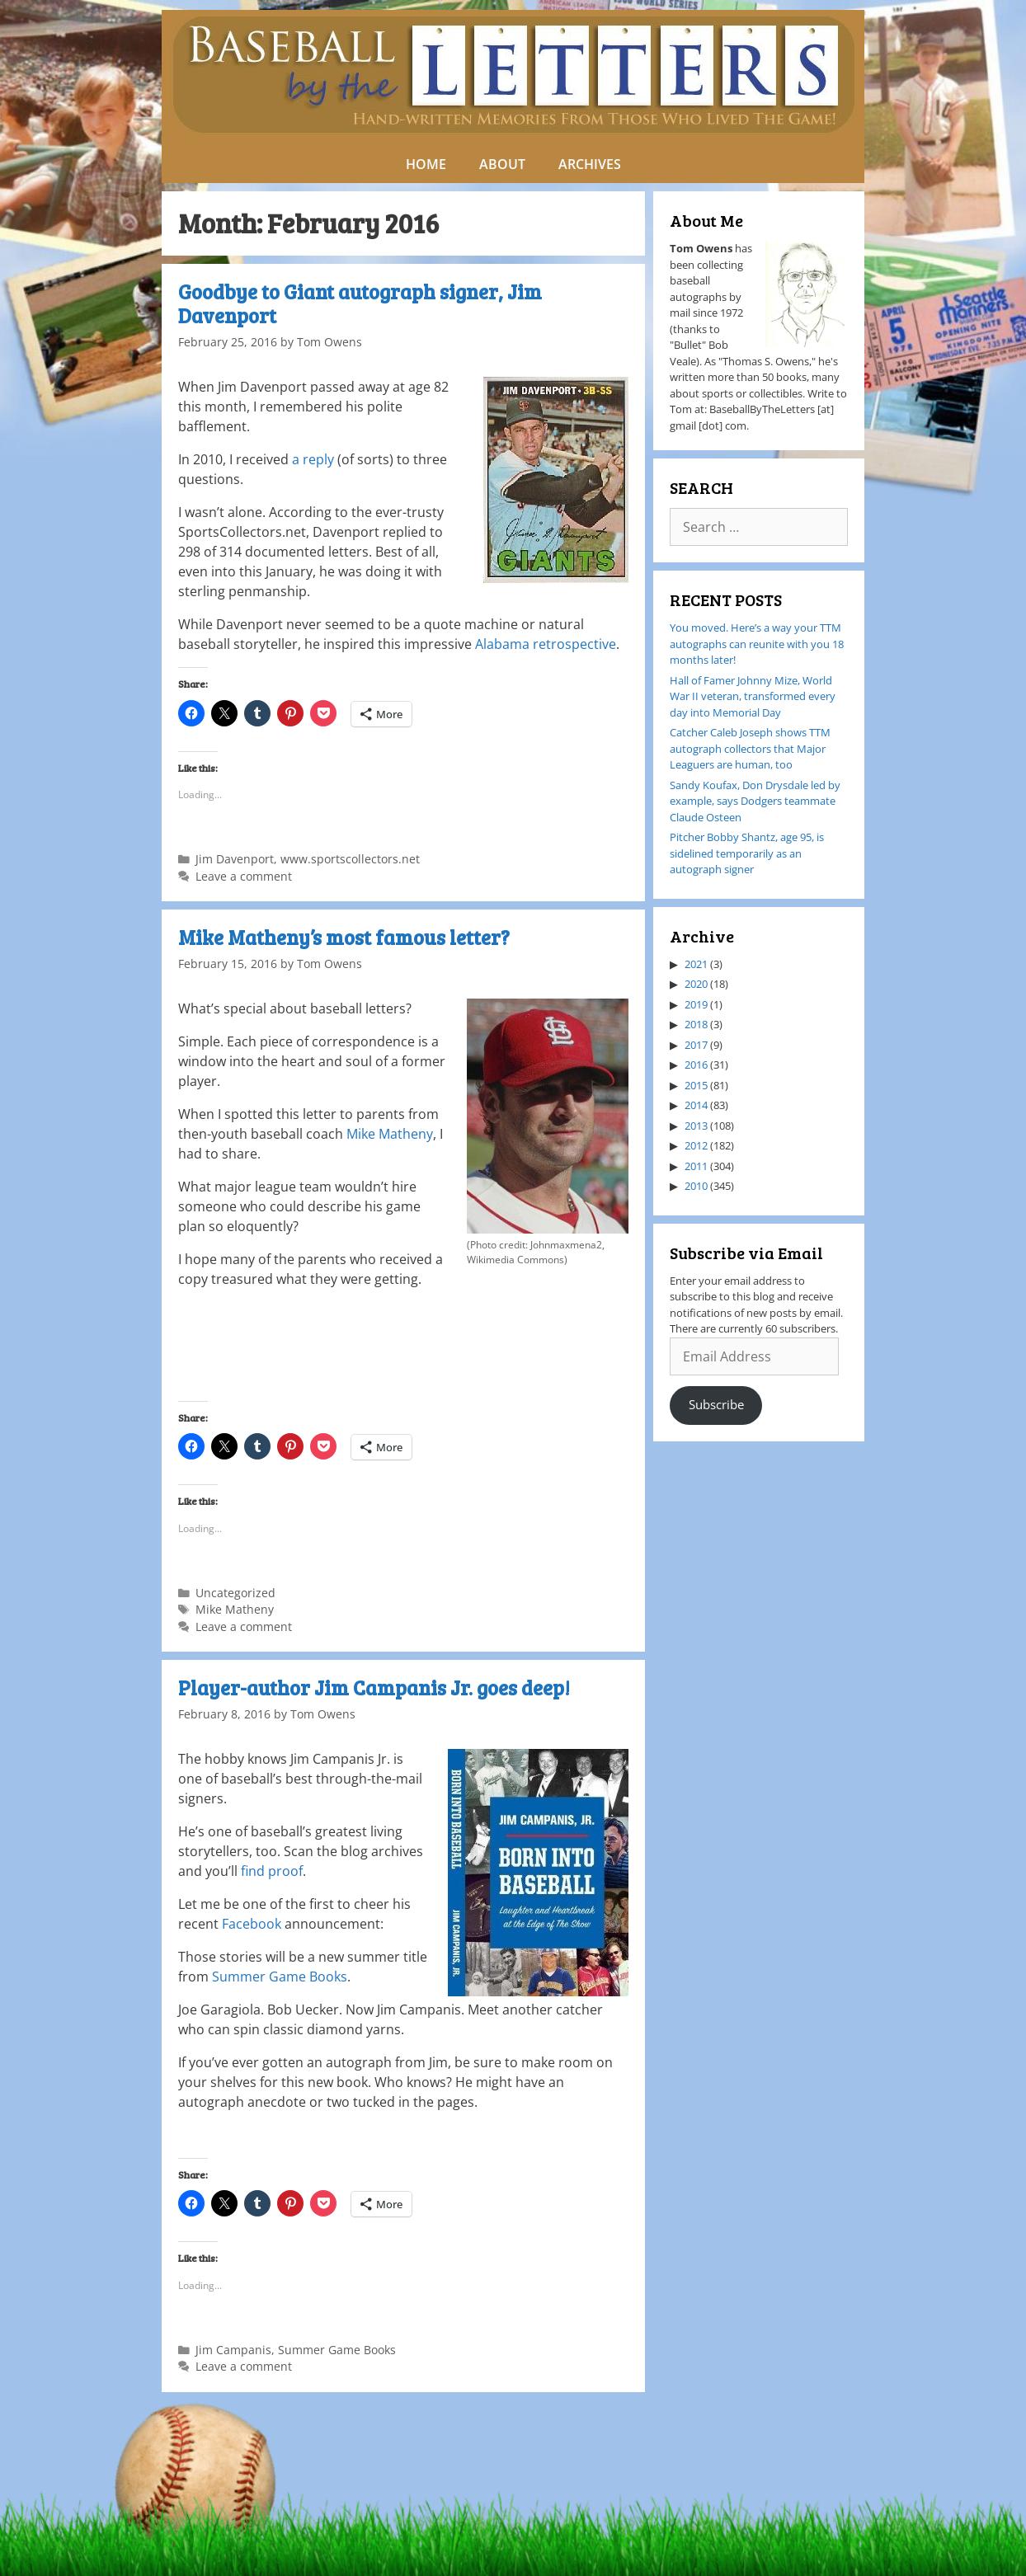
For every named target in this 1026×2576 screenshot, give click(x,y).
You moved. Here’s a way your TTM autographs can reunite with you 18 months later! (757, 643)
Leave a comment (243, 876)
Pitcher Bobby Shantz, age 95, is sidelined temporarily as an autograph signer (747, 853)
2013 (696, 1125)
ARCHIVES (589, 164)
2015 (696, 1085)
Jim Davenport (234, 859)
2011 (696, 1166)
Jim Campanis (233, 2349)
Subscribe (716, 1404)
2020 (696, 983)
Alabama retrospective (545, 644)
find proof (272, 1871)
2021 (696, 964)
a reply (313, 459)
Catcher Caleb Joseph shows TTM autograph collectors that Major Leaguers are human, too (750, 748)
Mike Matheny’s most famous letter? (344, 937)
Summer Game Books (279, 1976)
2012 (696, 1145)
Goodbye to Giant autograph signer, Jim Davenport (360, 303)
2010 (696, 1185)
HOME (426, 164)
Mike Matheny (389, 1134)
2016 (696, 1064)
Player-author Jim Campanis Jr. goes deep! (374, 1687)
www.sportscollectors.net (350, 859)
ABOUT (502, 164)
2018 (696, 1024)
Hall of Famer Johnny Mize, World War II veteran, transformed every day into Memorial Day (752, 696)
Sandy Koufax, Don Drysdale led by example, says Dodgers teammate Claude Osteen (755, 801)
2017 (696, 1044)
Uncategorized (235, 1593)
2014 (696, 1105)
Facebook (251, 1924)
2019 (696, 1004)
